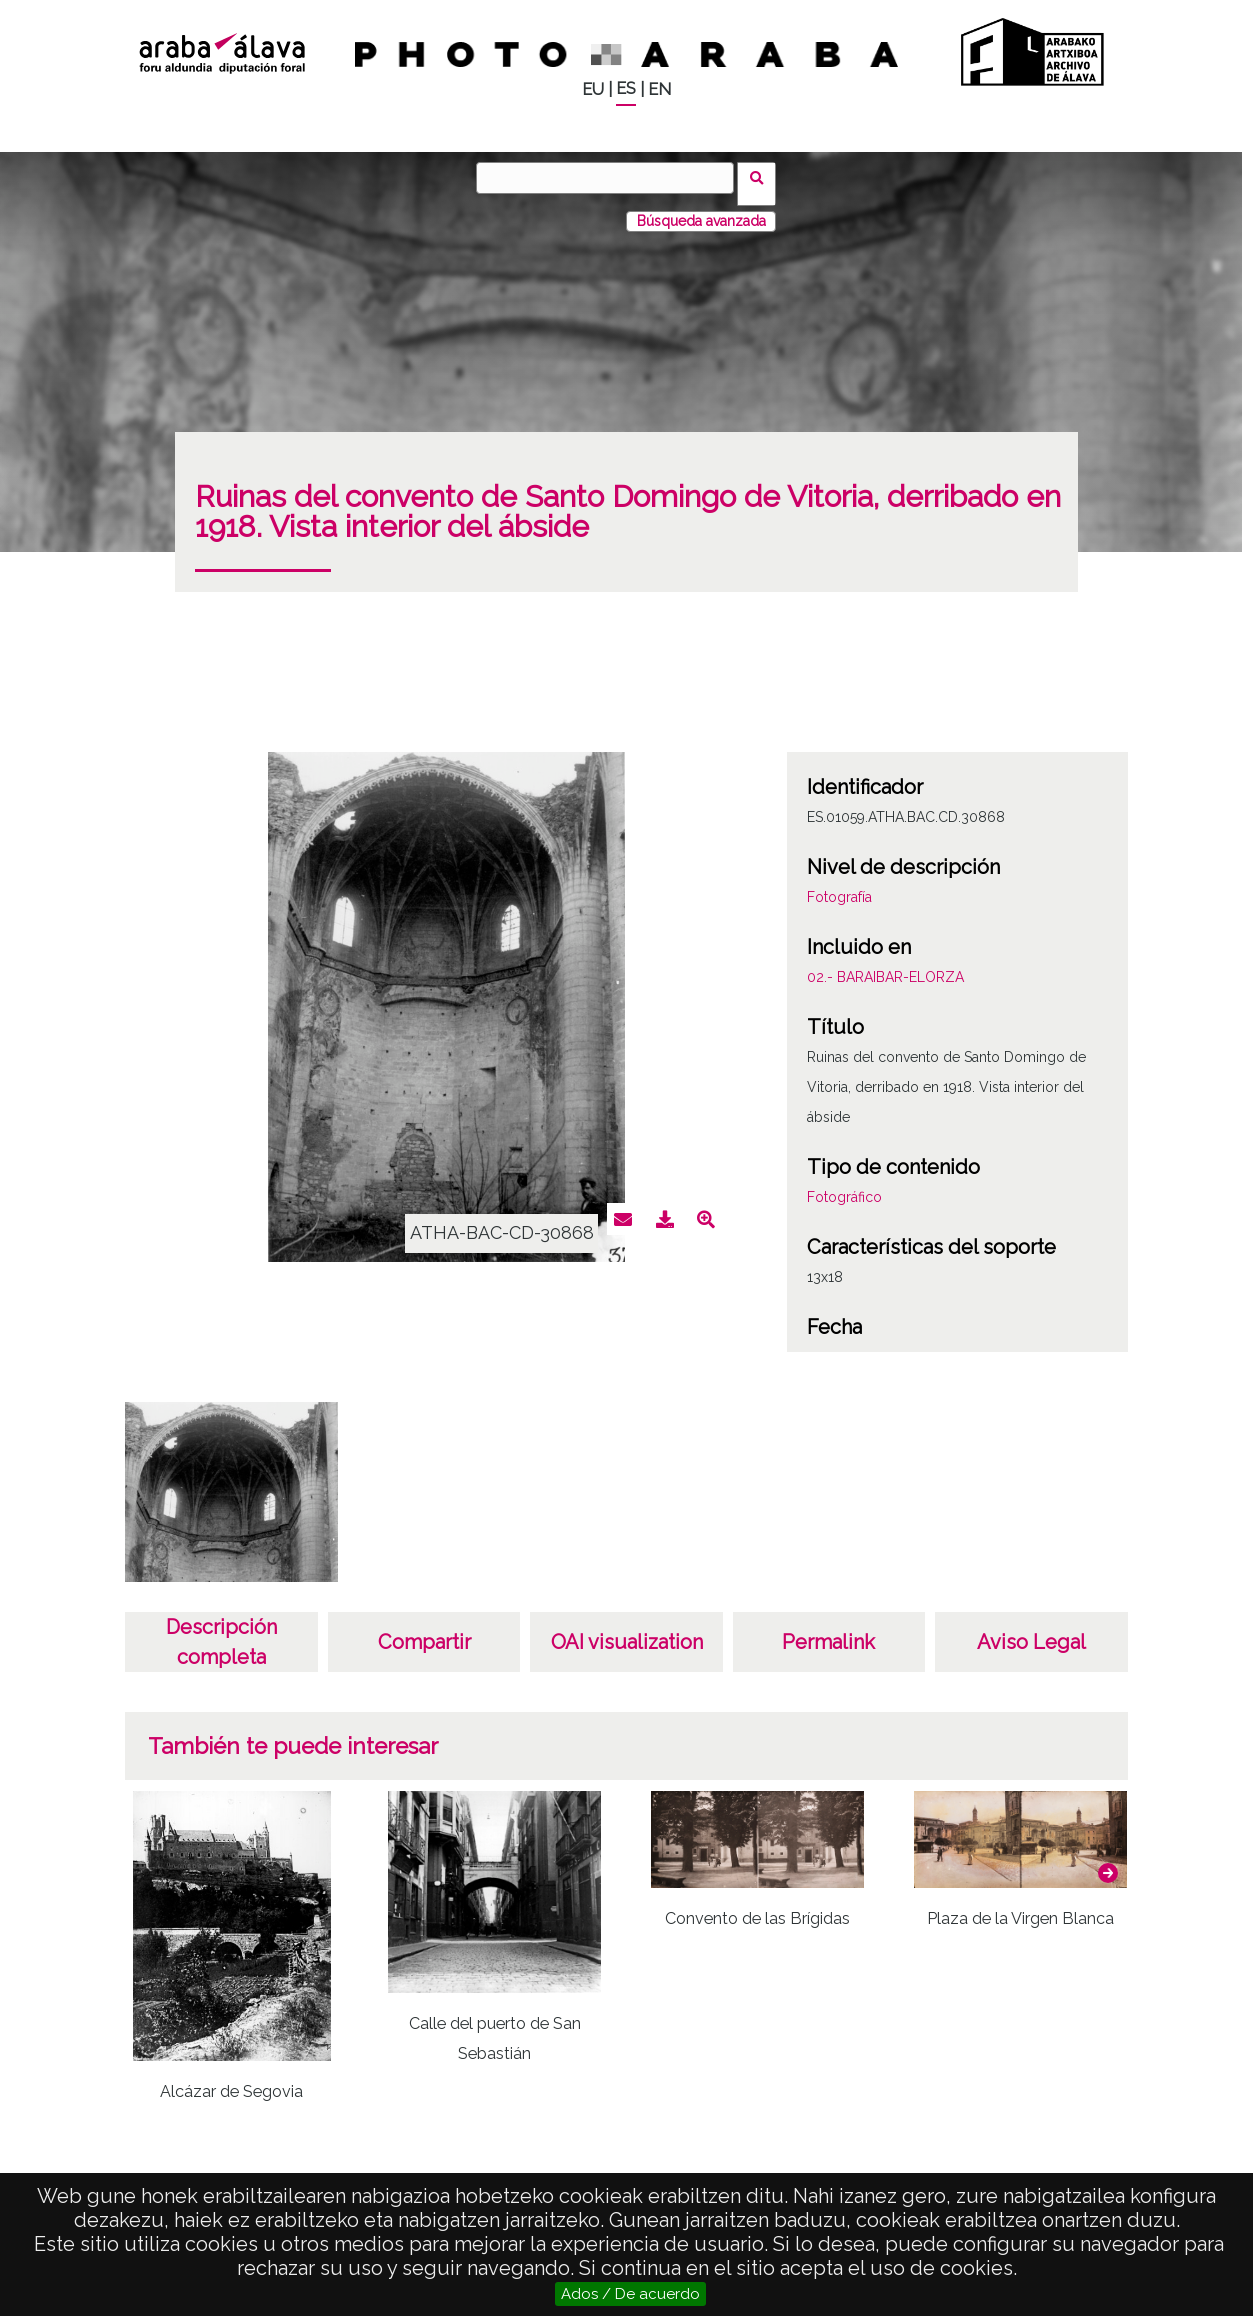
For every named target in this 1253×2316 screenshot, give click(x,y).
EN (659, 89)
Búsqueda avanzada (701, 209)
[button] (1108, 1861)
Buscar (763, 177)
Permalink (828, 1630)
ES (626, 88)
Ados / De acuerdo (630, 2294)
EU (593, 89)
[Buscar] (611, 178)
